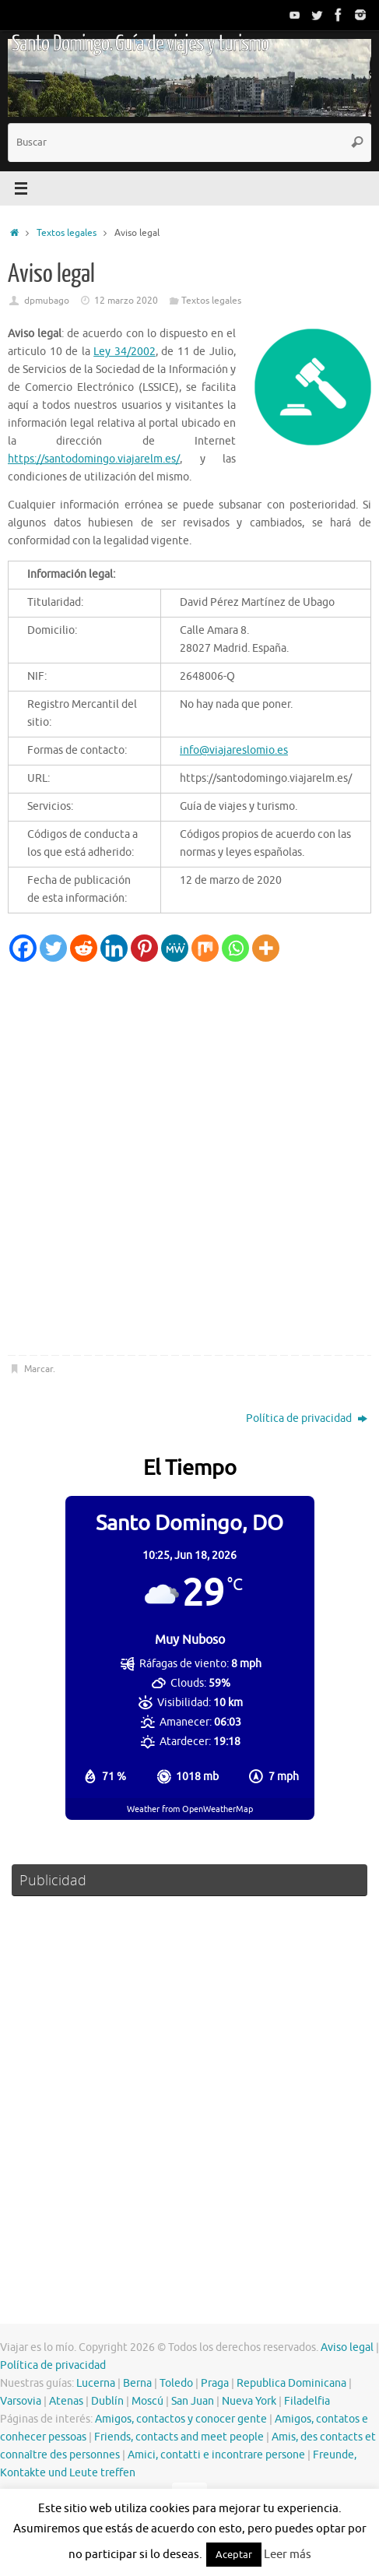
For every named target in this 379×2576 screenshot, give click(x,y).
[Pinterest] (144, 948)
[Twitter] (53, 948)
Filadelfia (307, 2401)
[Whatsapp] (235, 948)
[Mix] (205, 948)
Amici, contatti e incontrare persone (216, 2455)
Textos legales (67, 233)
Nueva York (249, 2401)
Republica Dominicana (291, 2383)
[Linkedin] (114, 948)
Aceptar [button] (234, 2554)
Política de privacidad (306, 1418)
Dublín (107, 2401)
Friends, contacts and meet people (179, 2437)
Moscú (147, 2401)
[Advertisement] (189, 1159)
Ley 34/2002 (124, 351)
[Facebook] (23, 948)
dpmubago (46, 300)
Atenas (66, 2401)
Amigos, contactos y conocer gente (181, 2419)
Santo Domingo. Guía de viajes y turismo (140, 43)
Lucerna (95, 2383)
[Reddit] (83, 948)
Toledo (176, 2383)
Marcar (38, 1369)
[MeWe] (174, 948)
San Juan (192, 2401)
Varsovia (20, 2401)
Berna (137, 2383)
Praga (215, 2383)
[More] (265, 948)
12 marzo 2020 (126, 300)
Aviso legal (347, 2347)
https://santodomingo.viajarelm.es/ (94, 459)
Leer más (287, 2554)
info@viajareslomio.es (234, 750)
